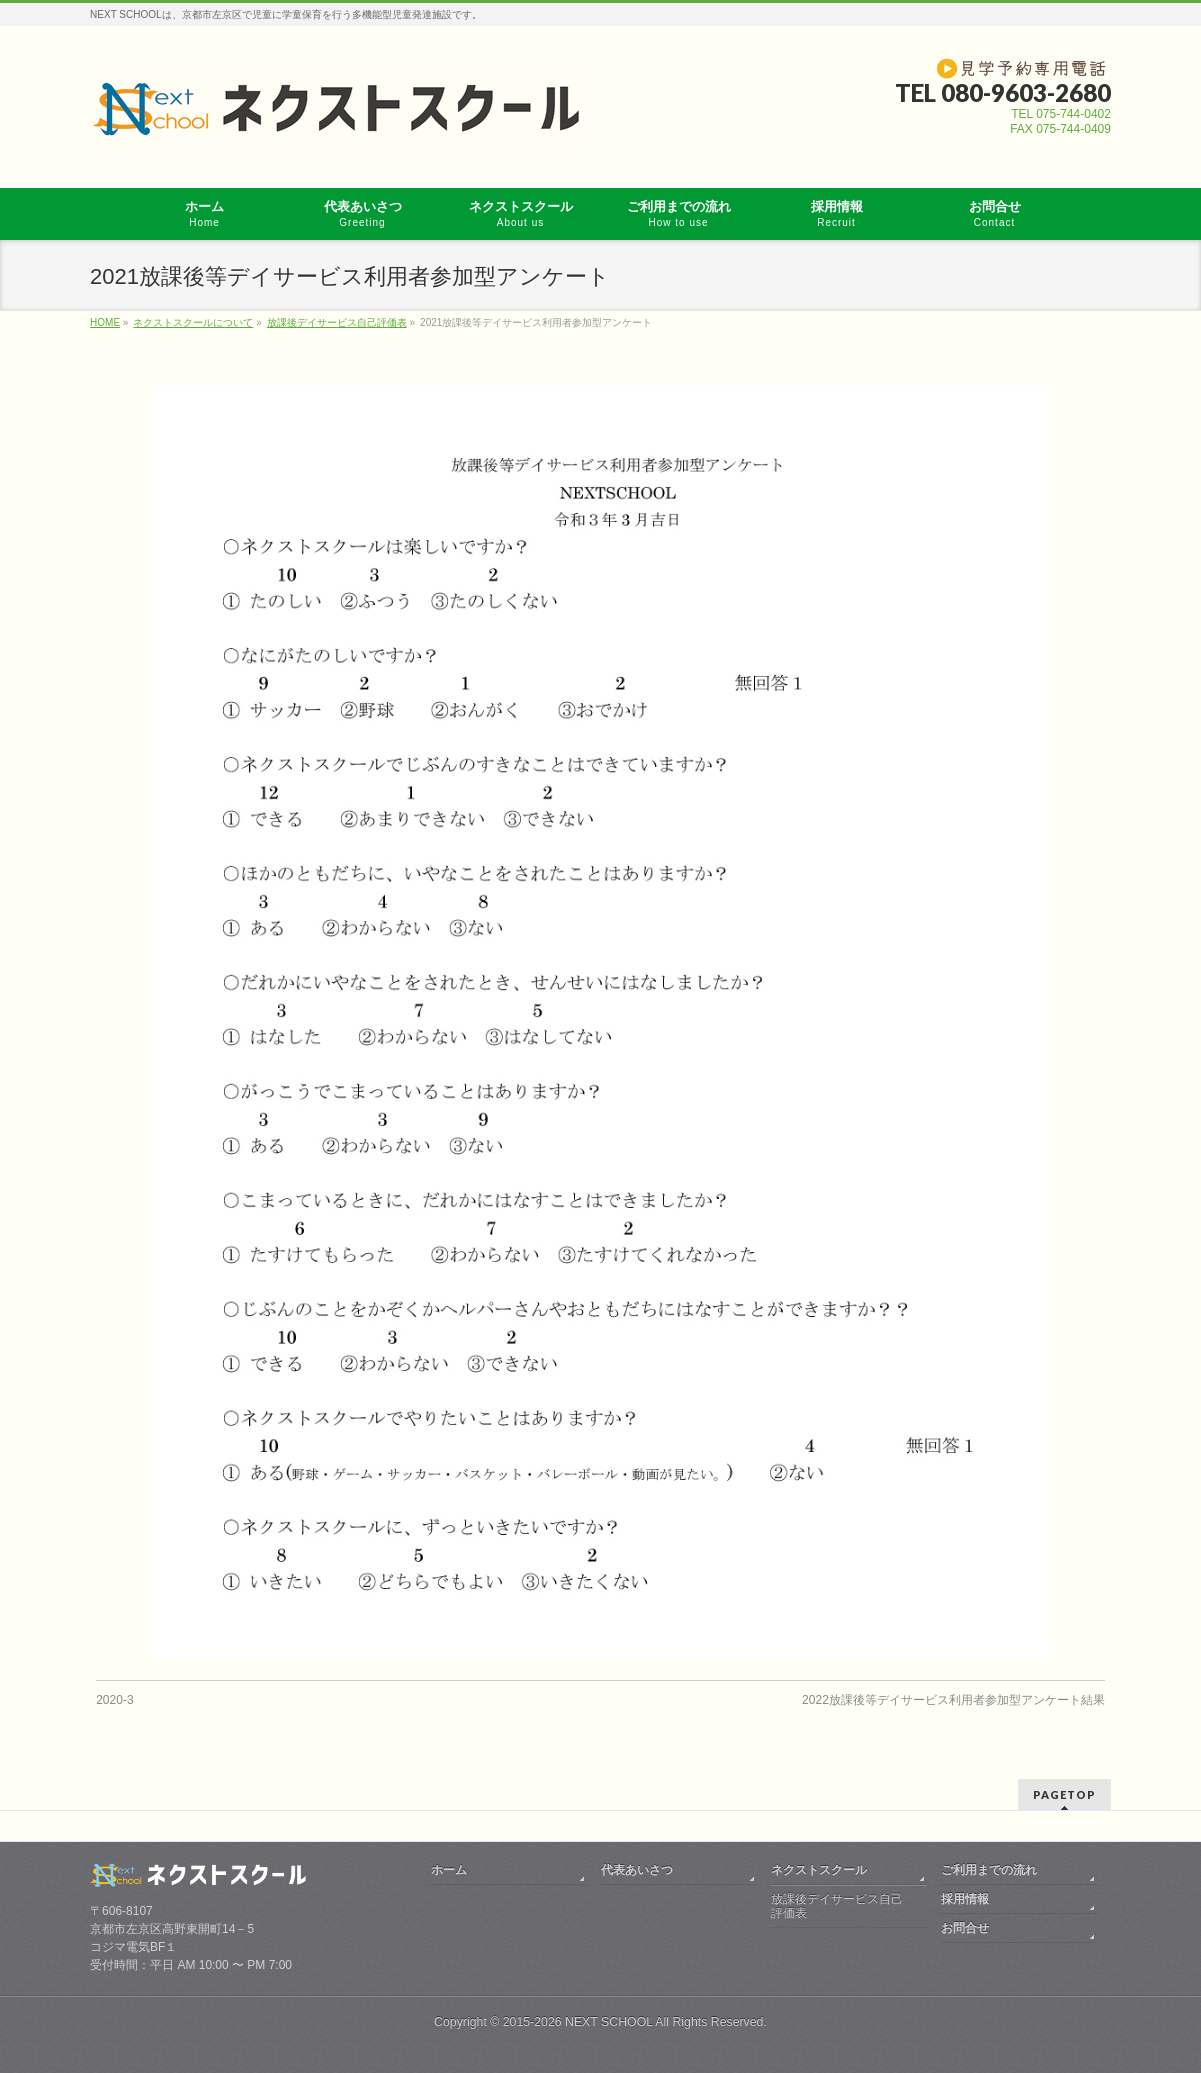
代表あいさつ (637, 1870)
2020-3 (114, 1700)
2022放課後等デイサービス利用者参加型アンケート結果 (953, 1700)
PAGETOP (1064, 1794)
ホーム (449, 1870)
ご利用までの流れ (989, 1870)
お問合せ (965, 1928)
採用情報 (965, 1899)
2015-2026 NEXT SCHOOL (578, 2022)
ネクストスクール (819, 1870)
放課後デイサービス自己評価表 (837, 1906)
